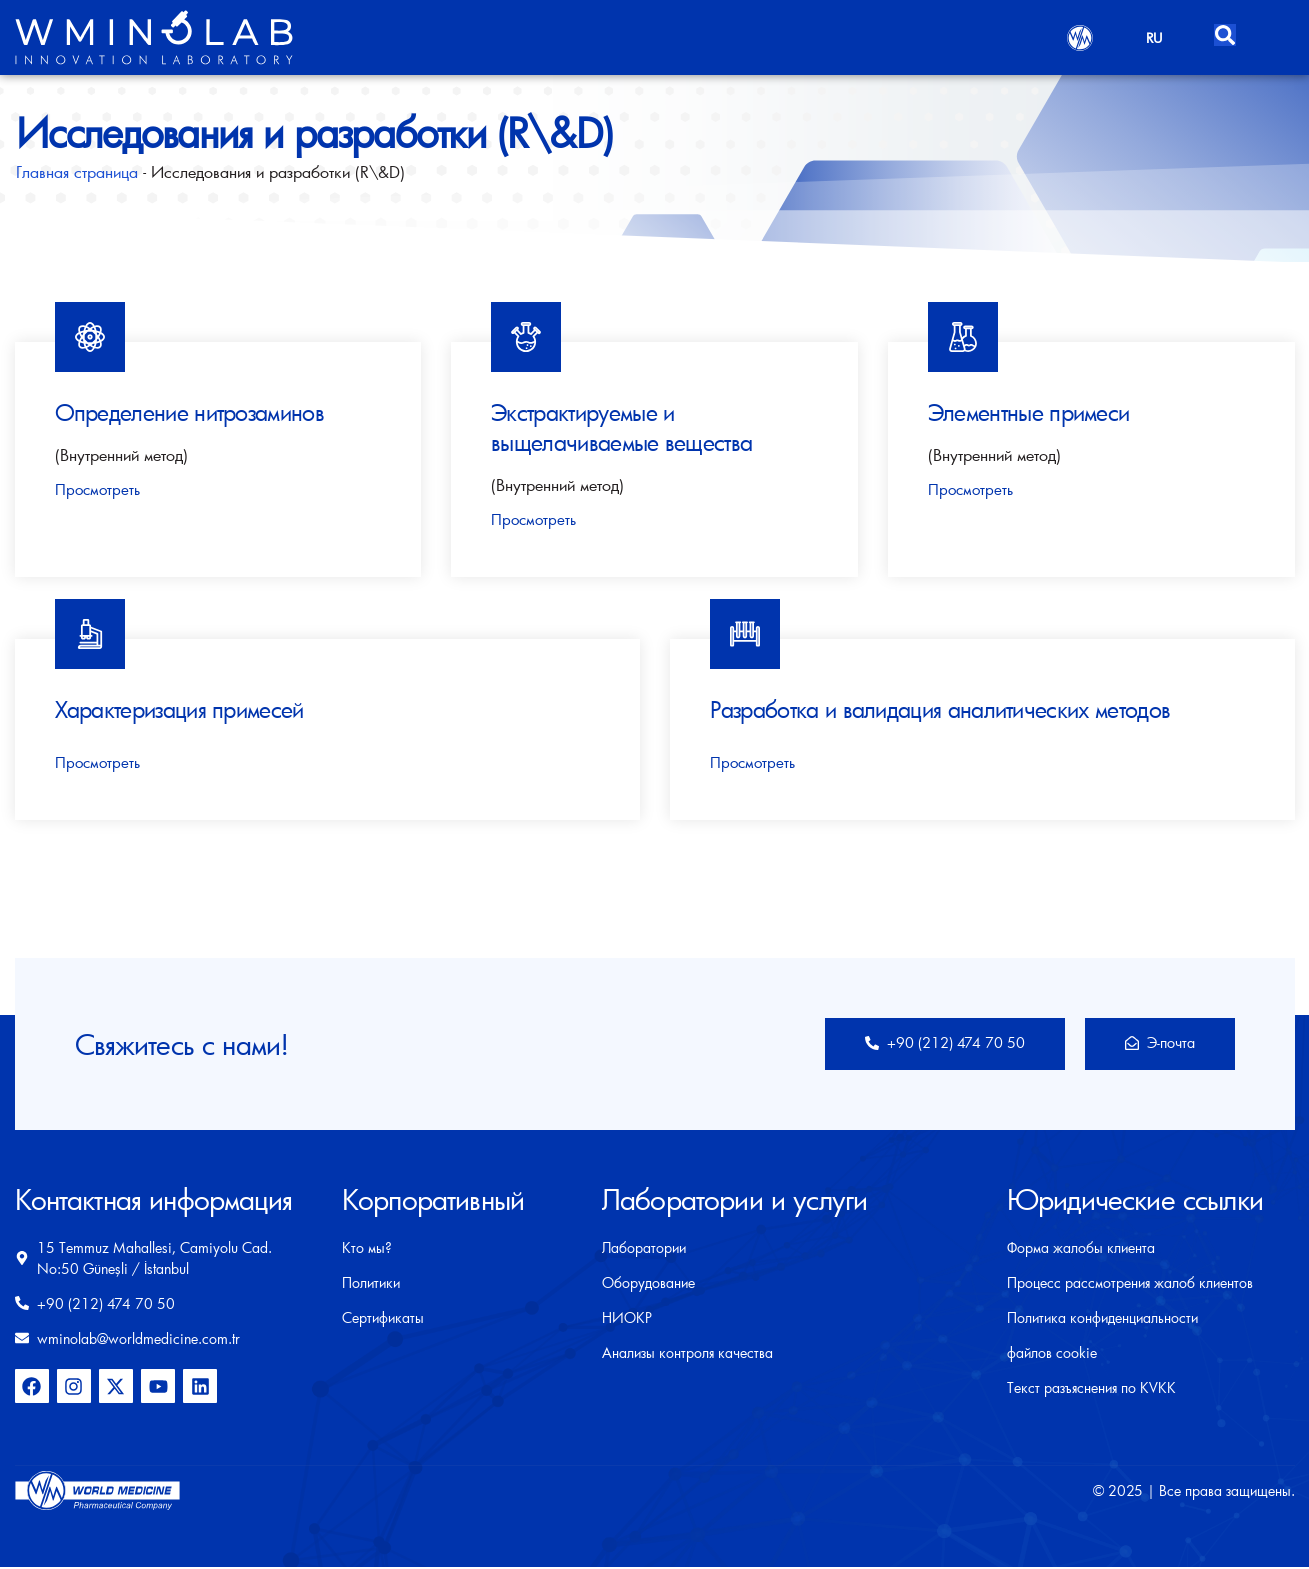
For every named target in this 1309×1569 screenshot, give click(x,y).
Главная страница (77, 171)
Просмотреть (97, 489)
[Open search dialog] (1227, 32)
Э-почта (1157, 1043)
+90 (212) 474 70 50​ (932, 1043)
